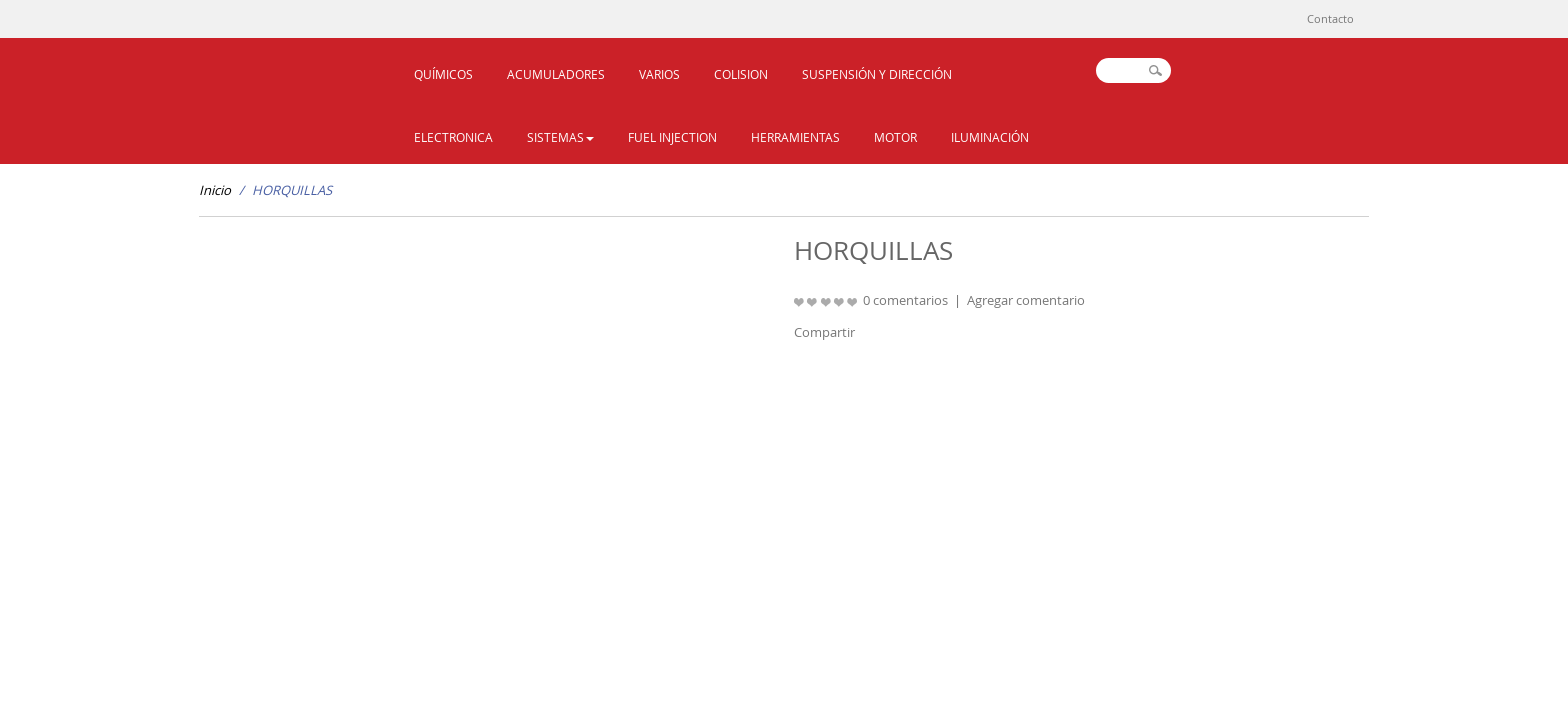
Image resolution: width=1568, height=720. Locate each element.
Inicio (215, 190)
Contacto (1330, 18)
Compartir (824, 332)
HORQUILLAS (292, 190)
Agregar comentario (1026, 300)
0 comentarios (905, 300)
